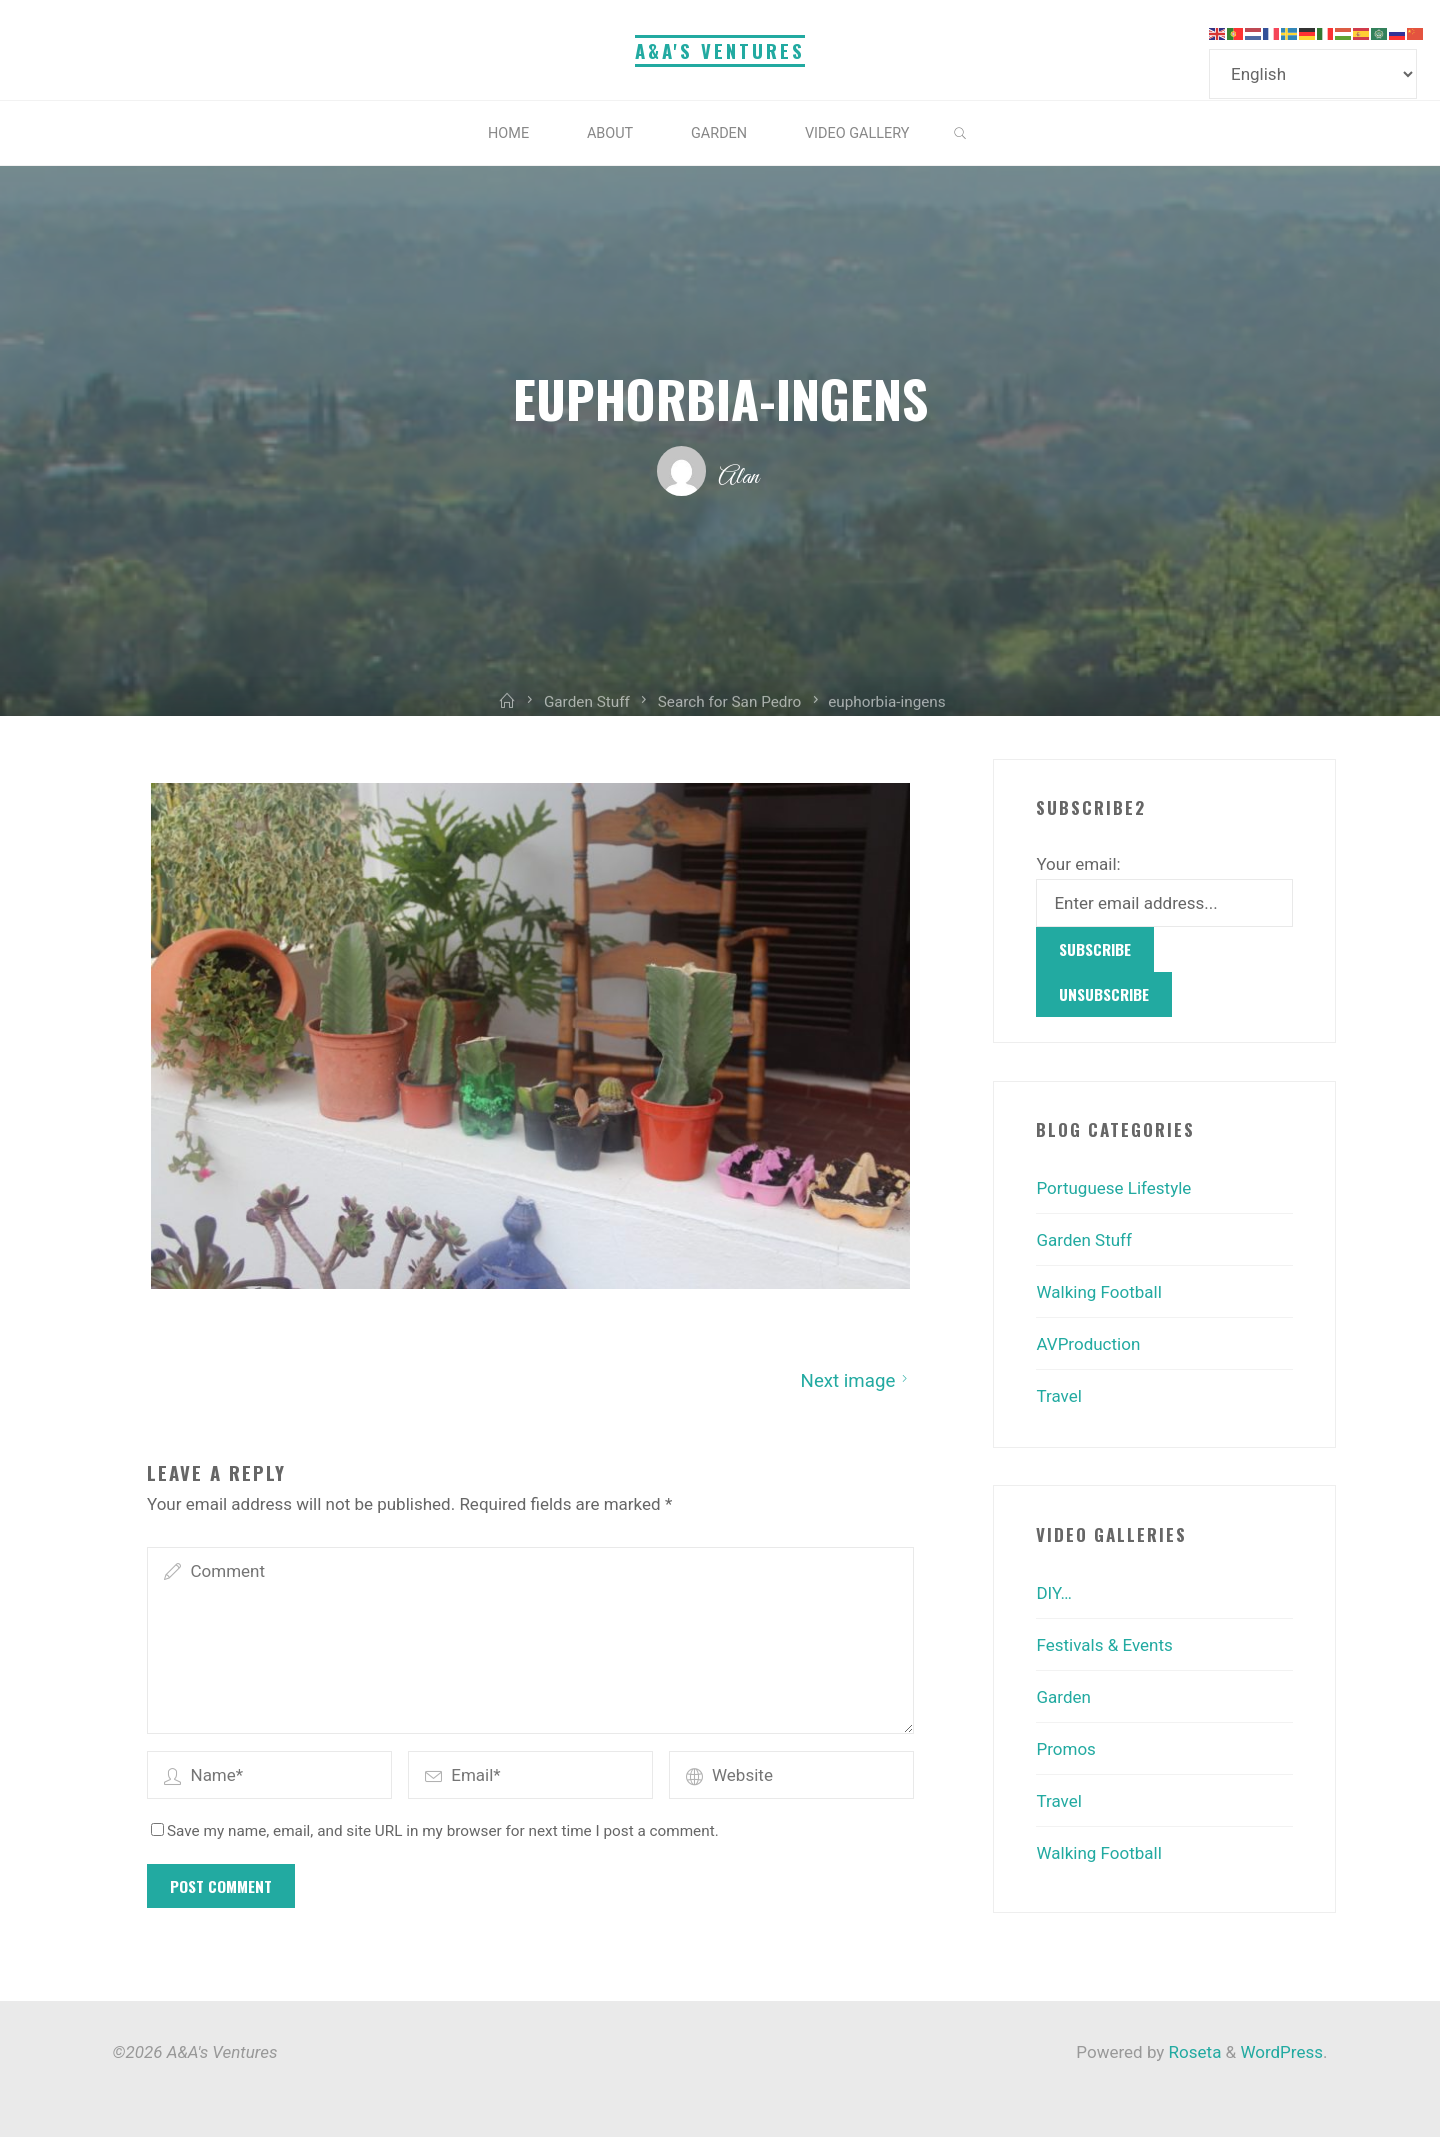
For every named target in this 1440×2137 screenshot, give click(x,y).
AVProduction (1088, 1344)
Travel (1058, 1396)
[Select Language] (1313, 74)
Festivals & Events (1104, 1645)
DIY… (1053, 1593)
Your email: (1078, 864)
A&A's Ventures (720, 50)
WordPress (1281, 2052)
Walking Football (1098, 1292)
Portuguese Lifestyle (1113, 1188)
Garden (1063, 1697)
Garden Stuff (1083, 1240)
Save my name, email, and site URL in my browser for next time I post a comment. (435, 1830)
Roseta (1192, 2052)
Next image (856, 1380)
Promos (1065, 1749)
